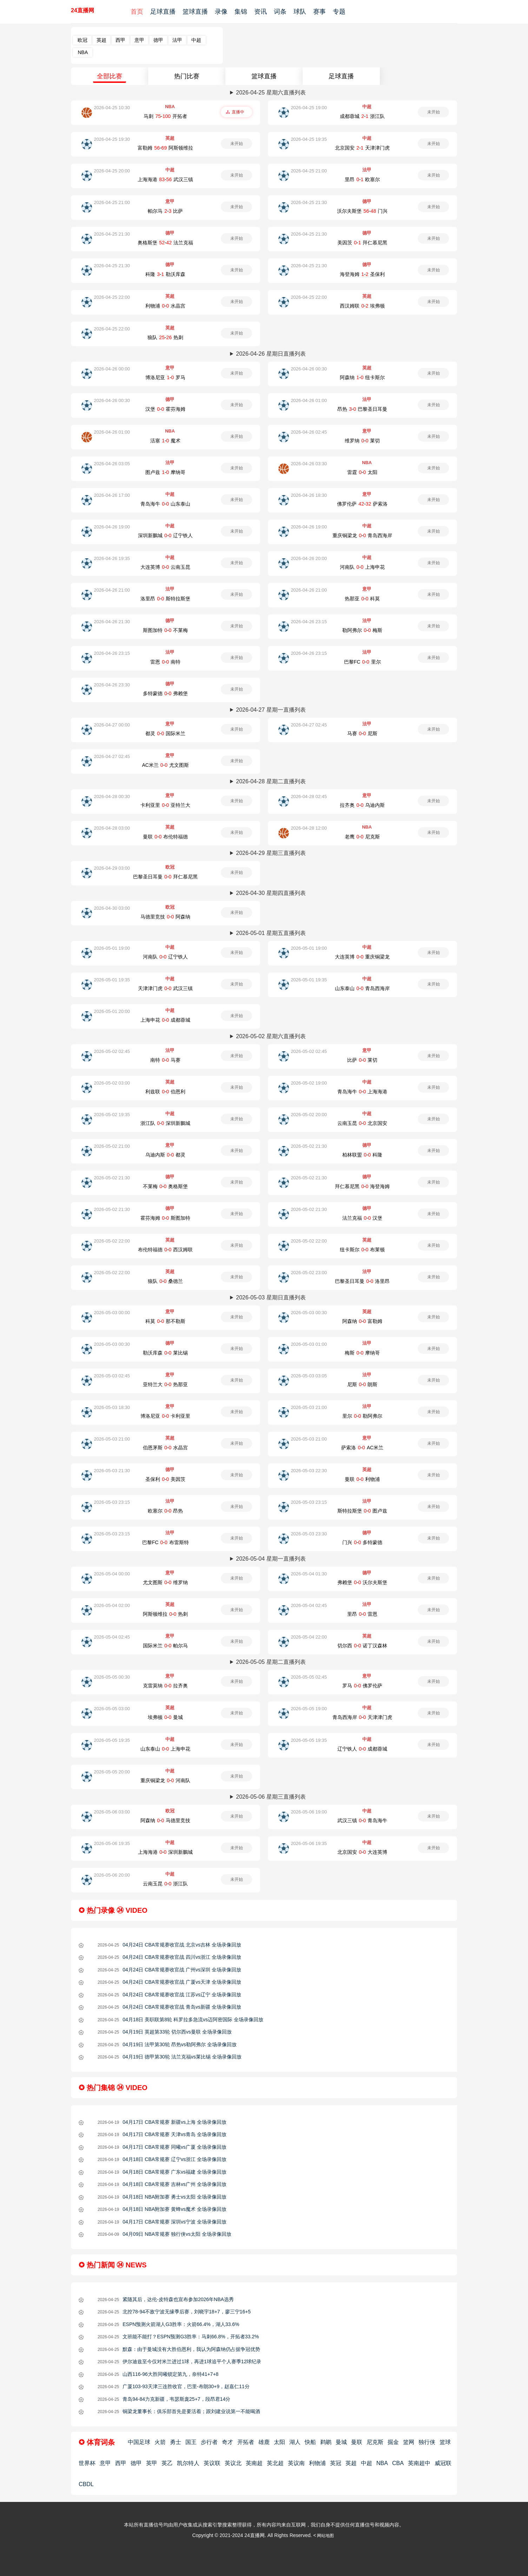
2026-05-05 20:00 (112, 1771)
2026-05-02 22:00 (112, 1241)
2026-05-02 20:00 (309, 1114)
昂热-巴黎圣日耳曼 (362, 409)
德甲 (158, 40)
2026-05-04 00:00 (112, 1573)
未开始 (433, 112)
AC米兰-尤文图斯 (165, 765)
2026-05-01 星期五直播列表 (270, 933)
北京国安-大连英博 (362, 1852)
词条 (280, 11)
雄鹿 (264, 2442)
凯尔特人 (188, 2463)
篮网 (408, 2442)
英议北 (233, 2463)
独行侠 (426, 2442)
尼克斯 (375, 2442)
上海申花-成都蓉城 (165, 1020)
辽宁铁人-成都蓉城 (362, 1749)
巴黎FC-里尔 (362, 662)
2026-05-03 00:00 (112, 1312)
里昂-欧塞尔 (362, 179)
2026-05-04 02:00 (112, 1605)
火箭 (160, 2442)
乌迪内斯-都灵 (165, 1155)
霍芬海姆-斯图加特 (165, 1218)
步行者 (209, 2442)
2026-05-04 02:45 (309, 1605)
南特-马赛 (165, 1060)
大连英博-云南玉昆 (165, 567)
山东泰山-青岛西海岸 (362, 988)
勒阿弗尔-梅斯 (362, 630)
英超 (101, 40)
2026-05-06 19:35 (112, 1843)
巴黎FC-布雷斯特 (165, 1542)
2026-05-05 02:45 (309, 1677)
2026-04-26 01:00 (309, 400)
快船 (310, 2442)
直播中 (238, 112)
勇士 (175, 2442)
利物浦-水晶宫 (165, 306)
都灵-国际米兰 (165, 733)
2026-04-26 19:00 (112, 526)
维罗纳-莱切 (362, 440)
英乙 (167, 2463)
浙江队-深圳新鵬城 (165, 1123)
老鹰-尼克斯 (362, 836)
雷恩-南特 (165, 662)
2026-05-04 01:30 (309, 1573)
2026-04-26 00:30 (309, 368)
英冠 (335, 2463)
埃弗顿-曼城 (165, 1717)
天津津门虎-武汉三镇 (165, 988)
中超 (196, 40)
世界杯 (87, 2463)
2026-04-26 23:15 (309, 621)
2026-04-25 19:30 (112, 139)
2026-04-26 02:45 (309, 432)
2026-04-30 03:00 (112, 908)
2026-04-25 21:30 (309, 202)
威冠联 (443, 2463)
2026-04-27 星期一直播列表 (270, 710)
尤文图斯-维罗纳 (165, 1582)
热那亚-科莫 (362, 598)
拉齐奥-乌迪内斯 (362, 805)
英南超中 (419, 2463)
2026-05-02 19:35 (112, 1114)
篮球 (445, 2442)
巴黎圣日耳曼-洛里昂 (362, 1281)
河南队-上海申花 (362, 567)
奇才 (227, 2442)
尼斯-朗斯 (362, 1384)
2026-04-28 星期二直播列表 (270, 781)
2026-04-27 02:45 (309, 724)
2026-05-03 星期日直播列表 (270, 1297)
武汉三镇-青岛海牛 (362, 1820)
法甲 (177, 40)
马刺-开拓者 (165, 116)
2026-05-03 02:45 (112, 1375)
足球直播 (163, 11)
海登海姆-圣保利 (362, 274)
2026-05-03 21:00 (309, 1407)
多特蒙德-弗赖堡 (165, 693)
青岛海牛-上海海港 (362, 1091)
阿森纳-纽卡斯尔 (362, 377)
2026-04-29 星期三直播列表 (270, 853)
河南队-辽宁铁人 (165, 957)
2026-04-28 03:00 (112, 828)
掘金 (393, 2442)
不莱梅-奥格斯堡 (165, 1186)
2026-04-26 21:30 (112, 621)
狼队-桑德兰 (165, 1281)
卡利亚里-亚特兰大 (165, 805)
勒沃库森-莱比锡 (165, 1353)
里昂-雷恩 (362, 1614)
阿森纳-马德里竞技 (165, 1820)
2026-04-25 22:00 (112, 297)
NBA (83, 52)
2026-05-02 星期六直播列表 (270, 1036)
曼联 (356, 2442)
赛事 (319, 11)
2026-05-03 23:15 (112, 1502)
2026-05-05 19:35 (112, 1740)
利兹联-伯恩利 (165, 1091)
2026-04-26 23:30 (112, 684)
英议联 (212, 2463)
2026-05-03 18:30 (112, 1407)
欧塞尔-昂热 (165, 1511)
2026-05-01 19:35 (112, 979)
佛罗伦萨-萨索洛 (362, 504)
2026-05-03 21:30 (112, 1470)
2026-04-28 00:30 (112, 796)
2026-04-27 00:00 (112, 724)
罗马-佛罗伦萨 (362, 1685)
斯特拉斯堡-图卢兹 (362, 1511)
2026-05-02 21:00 (112, 1146)
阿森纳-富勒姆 (362, 1321)
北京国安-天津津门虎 (362, 148)
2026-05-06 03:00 (112, 1811)
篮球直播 (195, 11)
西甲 (120, 40)
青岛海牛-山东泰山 (165, 504)
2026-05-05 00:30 (112, 1677)
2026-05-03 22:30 (309, 1470)
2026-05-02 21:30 (309, 1146)
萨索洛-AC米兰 (362, 1447)
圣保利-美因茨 (165, 1479)
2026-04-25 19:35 (309, 139)
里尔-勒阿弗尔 (362, 1416)
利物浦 (317, 2463)
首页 (137, 11)
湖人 (295, 2442)
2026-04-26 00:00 (112, 368)
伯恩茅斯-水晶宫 (165, 1447)
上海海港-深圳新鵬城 (165, 1852)
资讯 (260, 11)
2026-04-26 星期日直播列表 (270, 354)
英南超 (254, 2463)
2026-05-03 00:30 (309, 1312)
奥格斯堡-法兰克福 (165, 242)
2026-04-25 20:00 (112, 170)
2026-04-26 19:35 (112, 558)
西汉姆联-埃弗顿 (362, 306)
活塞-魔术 (165, 440)
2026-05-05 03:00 (112, 1708)
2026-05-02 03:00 (112, 1083)
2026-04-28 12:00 (309, 828)
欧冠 (82, 40)
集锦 (241, 11)
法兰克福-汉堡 (362, 1218)
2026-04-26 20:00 (309, 558)
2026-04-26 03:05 (112, 463)
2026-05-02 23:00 (309, 1272)
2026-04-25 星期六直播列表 (270, 92)
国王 (191, 2442)
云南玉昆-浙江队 (165, 1883)
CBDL (86, 2484)
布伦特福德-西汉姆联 (165, 1249)
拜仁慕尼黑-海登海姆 (362, 1186)
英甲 (151, 2463)
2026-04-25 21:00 (309, 170)
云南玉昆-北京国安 (362, 1123)
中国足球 (139, 2442)
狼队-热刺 (165, 337)
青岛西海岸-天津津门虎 (362, 1717)
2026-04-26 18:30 (309, 495)
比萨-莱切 (362, 1060)
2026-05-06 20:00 (112, 1875)
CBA (398, 2463)
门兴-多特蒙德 (362, 1542)
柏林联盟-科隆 (362, 1155)
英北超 (275, 2463)
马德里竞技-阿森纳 (165, 917)
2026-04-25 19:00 (309, 107)
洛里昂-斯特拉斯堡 (165, 598)
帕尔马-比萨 (165, 211)
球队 (299, 11)
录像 (221, 11)
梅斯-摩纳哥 (362, 1353)
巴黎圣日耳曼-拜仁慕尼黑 (165, 876)
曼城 (341, 2442)
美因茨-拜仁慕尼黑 (362, 242)
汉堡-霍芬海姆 (165, 409)
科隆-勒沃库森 (165, 274)
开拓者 (245, 2442)
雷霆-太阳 (362, 472)
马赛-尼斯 (362, 733)
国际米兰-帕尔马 (165, 1645)
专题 (339, 11)
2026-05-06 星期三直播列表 (270, 1797)
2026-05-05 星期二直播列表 (270, 1662)
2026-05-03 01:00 (309, 1344)
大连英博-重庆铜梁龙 (362, 957)
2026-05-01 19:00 (112, 948)
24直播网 (82, 10)
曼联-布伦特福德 (165, 836)
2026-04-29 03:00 (112, 868)
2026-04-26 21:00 (112, 590)
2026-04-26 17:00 (112, 495)
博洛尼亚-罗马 (165, 377)
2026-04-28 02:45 (309, 796)
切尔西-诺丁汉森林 (362, 1645)
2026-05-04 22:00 (309, 1637)
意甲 (139, 40)
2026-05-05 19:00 (309, 1708)
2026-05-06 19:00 (309, 1811)
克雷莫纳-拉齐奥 (165, 1685)
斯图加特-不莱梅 (165, 630)
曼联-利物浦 (362, 1479)
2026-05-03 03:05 (309, 1375)
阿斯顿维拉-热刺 (165, 1614)
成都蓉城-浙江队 (362, 116)
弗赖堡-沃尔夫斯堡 (362, 1582)
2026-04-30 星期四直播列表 (270, 893)
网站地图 (325, 2535)
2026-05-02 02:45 (112, 1051)
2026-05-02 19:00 (309, 1083)
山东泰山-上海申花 (165, 1749)
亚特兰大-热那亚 (165, 1384)
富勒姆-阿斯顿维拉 (165, 148)
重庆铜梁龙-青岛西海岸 (362, 535)
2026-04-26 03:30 (309, 463)
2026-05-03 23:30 (309, 1533)
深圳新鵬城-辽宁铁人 (165, 535)
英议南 (296, 2463)
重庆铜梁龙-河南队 (165, 1780)
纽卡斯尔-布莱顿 (362, 1249)
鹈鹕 (325, 2442)
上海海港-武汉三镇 (165, 179)
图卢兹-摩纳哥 (165, 472)
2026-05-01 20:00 (112, 1011)
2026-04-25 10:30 (112, 107)
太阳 (279, 2442)
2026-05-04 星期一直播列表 (270, 1559)
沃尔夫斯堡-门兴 (362, 211)
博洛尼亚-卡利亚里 (165, 1416)
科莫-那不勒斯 (165, 1321)
